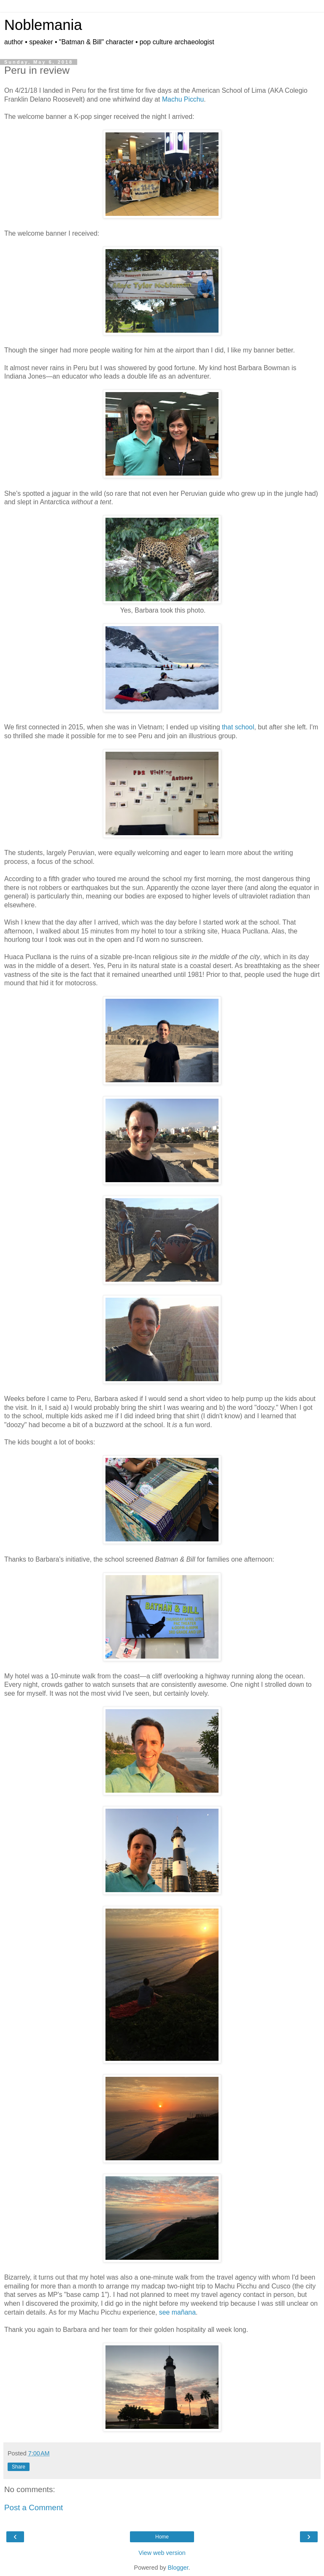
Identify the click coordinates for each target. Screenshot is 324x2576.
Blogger (178, 2567)
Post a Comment (33, 2507)
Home (162, 2537)
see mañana (177, 2312)
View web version (162, 2552)
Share (18, 2467)
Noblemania (43, 25)
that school (238, 727)
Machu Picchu (183, 99)
